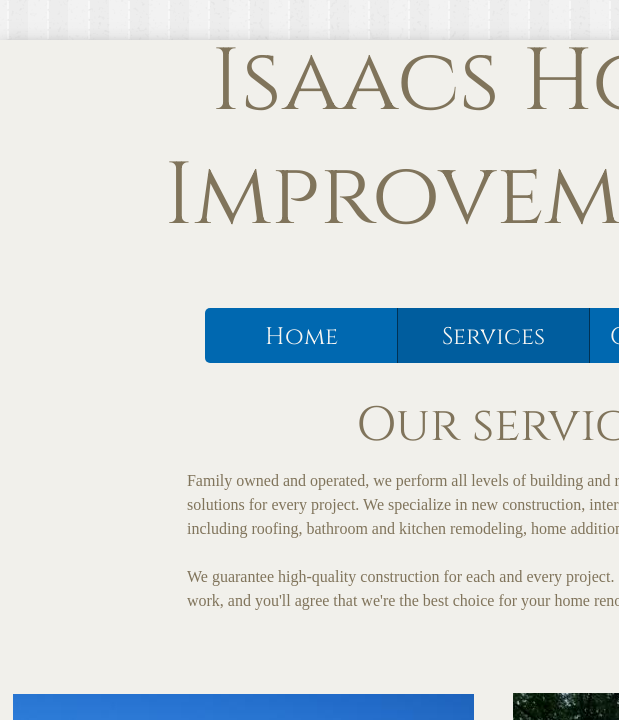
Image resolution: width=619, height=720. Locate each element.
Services (493, 337)
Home (301, 337)
